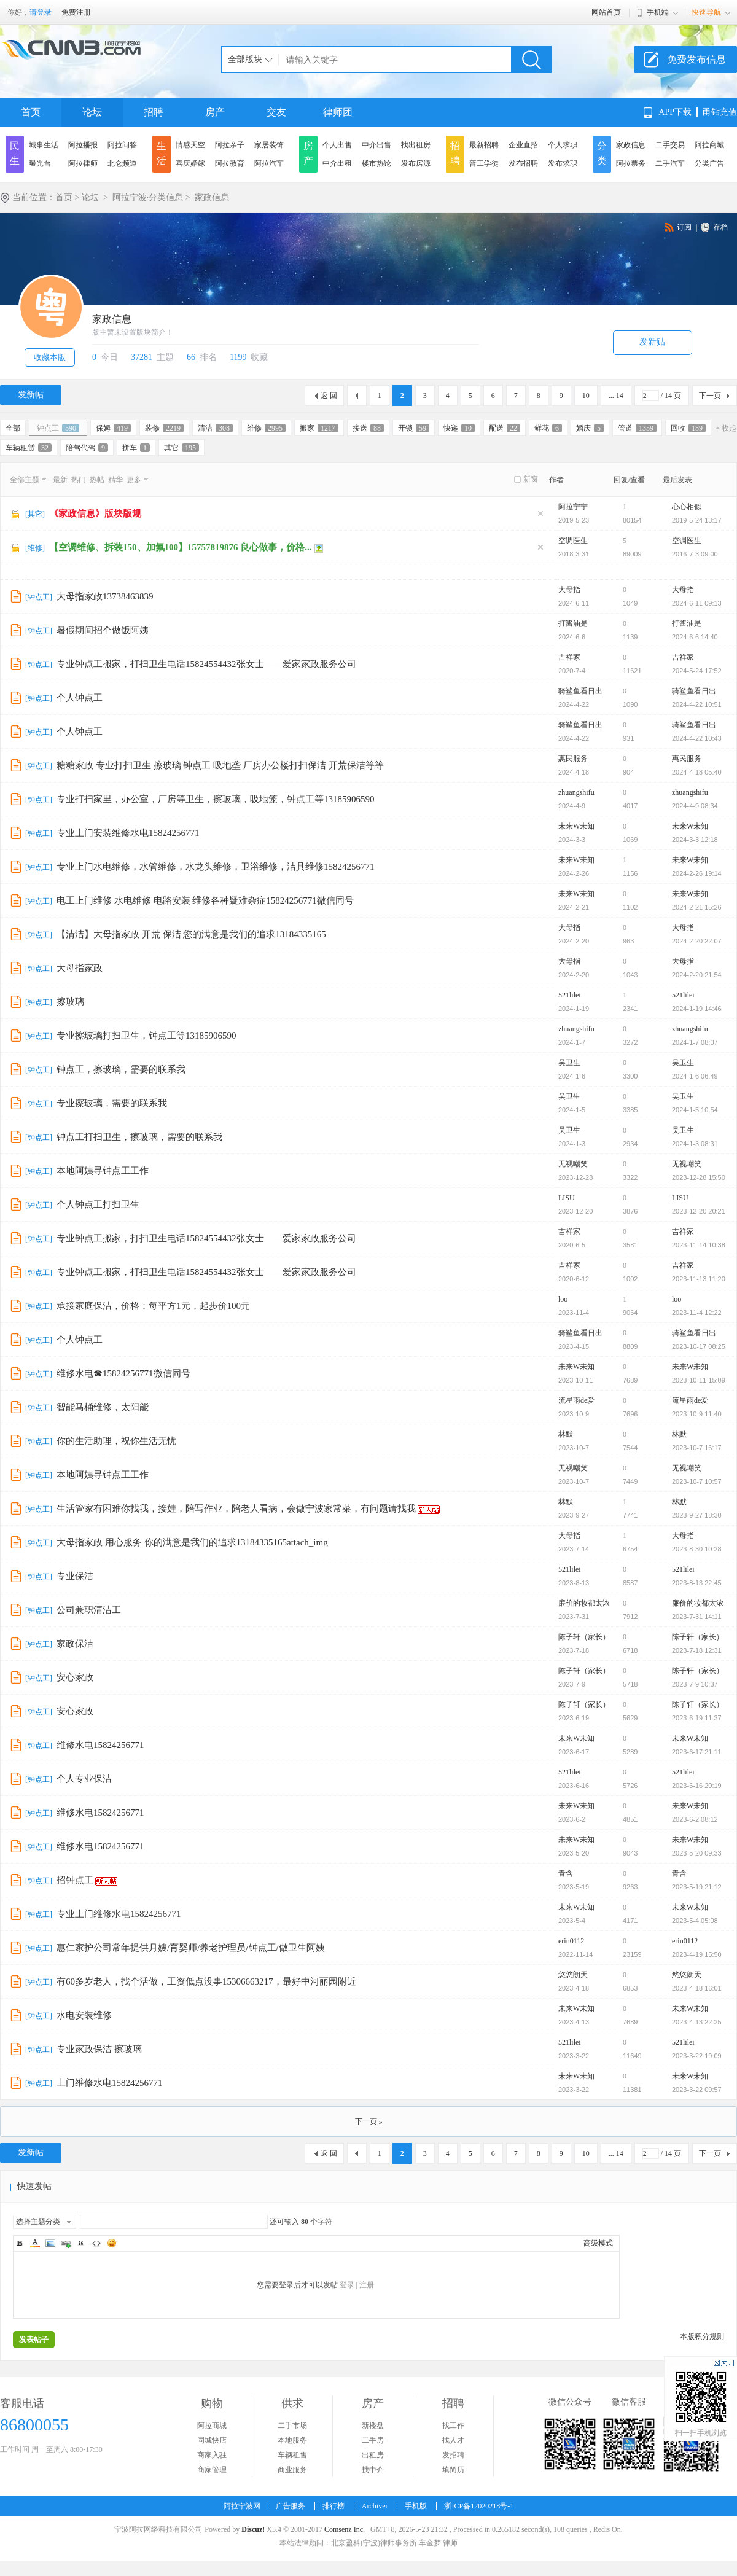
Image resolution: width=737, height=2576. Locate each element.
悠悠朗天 (573, 1974)
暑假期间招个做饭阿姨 (103, 630)
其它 (181, 447)
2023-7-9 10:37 (695, 1684)
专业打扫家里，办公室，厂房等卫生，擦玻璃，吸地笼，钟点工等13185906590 (216, 799)
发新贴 (652, 341)
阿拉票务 (630, 163)
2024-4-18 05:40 (697, 772)
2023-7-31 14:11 (697, 1616)
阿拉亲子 (229, 145)
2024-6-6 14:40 (695, 637)
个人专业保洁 (84, 1779)
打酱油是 (573, 623)
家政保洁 (75, 1644)
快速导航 (706, 12)
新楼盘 (373, 2425)
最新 (60, 479)
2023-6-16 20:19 (697, 1785)
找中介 (373, 2469)
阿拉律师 (83, 163)
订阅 (684, 227)
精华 (115, 479)
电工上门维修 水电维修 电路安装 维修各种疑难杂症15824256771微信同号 (205, 900)
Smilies (112, 2243)
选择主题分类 (38, 2221)
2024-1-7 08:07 (695, 1042)
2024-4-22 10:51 (697, 704)
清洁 (215, 428)
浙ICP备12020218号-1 (478, 2506)
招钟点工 (75, 1880)
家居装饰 (269, 145)
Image (50, 2243)
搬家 (319, 428)
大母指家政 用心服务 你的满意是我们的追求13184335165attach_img (192, 1542)
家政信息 (630, 145)
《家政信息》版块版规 (95, 513)
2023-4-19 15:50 (697, 1954)
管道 (637, 428)
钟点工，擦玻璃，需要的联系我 (121, 1069)
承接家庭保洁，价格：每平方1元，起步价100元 (153, 1306)
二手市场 (292, 2425)
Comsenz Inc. (344, 2529)
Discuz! (253, 2529)
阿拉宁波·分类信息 (148, 197)
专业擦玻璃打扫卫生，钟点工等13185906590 (146, 1035)
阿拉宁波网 (242, 2506)
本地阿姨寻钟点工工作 (103, 1171)
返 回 (329, 395)
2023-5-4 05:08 (695, 1920)
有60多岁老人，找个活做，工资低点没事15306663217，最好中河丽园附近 (206, 1981)
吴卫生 (569, 1062)
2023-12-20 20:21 (698, 1211)
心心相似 (686, 506)
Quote (81, 2243)
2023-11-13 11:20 (698, 1278)
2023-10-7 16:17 (697, 1447)
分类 (602, 153)
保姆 (113, 428)
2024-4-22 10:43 (697, 738)
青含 (565, 1873)
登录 (347, 2285)
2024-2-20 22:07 (697, 941)
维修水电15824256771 (100, 1745)
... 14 (616, 395)
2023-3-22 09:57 (697, 2089)
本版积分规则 (702, 2336)
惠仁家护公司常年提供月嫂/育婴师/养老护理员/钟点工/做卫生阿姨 (191, 1948)
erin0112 (571, 1941)
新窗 (530, 479)
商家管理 (212, 2469)
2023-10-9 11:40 (697, 1414)
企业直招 (523, 145)
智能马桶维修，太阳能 (103, 1407)
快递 (459, 428)
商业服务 (292, 2469)
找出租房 (416, 145)
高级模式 (598, 2243)
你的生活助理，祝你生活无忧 (116, 1441)
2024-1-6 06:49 (695, 1076)
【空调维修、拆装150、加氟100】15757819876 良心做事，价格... (180, 547)
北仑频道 (122, 163)
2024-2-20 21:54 (697, 974)
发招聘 (453, 2455)
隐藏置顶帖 (540, 513)
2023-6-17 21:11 (697, 1751)
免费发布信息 (696, 59)
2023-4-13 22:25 (697, 2022)
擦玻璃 (70, 1002)
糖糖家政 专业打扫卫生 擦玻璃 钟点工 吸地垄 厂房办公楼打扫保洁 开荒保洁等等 (220, 765)
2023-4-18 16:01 (697, 1988)
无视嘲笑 (573, 1164)
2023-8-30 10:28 (697, 1549)
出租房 (373, 2455)
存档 (720, 227)
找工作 (453, 2425)
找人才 (453, 2440)
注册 (366, 2285)
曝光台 (40, 163)
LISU (566, 1197)
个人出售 (337, 145)
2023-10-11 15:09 (698, 1380)
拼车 (136, 447)
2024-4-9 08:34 (695, 806)
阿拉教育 (229, 163)
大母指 (569, 589)
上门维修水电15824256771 (110, 2083)
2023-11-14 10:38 (698, 1245)
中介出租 (337, 163)
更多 (134, 479)
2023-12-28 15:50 (698, 1177)
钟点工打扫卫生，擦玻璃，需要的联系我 (139, 1137)
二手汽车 (670, 163)
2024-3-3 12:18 (695, 839)
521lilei (569, 995)
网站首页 (606, 12)
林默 (565, 1434)
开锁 (413, 428)
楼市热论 (376, 163)
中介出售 (376, 145)
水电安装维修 (84, 2015)
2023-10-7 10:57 (697, 1481)
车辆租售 (292, 2455)
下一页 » (369, 2121)
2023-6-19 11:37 (697, 1718)
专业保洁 (75, 1576)
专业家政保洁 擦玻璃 (99, 2049)
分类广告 (709, 163)
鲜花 (548, 428)
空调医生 (573, 540)
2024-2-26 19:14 (697, 873)
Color (35, 2243)
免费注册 (76, 12)
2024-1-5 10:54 (695, 1110)
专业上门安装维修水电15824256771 (128, 833)
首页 (31, 112)
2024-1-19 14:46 (697, 1008)
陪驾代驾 (87, 447)
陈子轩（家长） (584, 1637)
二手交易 (670, 145)
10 (586, 395)
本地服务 (292, 2440)
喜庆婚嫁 (190, 163)
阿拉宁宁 (573, 506)
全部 (13, 428)
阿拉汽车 (269, 163)
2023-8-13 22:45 (697, 1583)
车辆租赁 (29, 447)
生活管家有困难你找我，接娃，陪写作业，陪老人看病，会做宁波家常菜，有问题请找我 (236, 1508)
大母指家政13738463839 (105, 596)
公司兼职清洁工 (89, 1610)
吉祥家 (569, 657)
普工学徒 (484, 163)
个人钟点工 (80, 698)
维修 (266, 428)
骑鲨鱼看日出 (580, 691)
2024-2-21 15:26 (697, 907)
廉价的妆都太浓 (584, 1603)
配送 (504, 428)
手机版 (416, 2506)
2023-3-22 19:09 (697, 2055)
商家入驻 (212, 2455)
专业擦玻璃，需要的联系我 (112, 1103)
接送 (368, 428)
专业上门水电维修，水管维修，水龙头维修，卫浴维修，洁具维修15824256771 (216, 867)
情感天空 (190, 145)
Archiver (375, 2506)
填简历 (453, 2469)
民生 (15, 153)
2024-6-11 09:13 (697, 603)
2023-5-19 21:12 (697, 1887)
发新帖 (31, 394)
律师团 (338, 112)
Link (66, 2243)
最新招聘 (484, 145)
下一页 (710, 395)
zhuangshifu (576, 792)
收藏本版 (50, 357)
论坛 (92, 112)
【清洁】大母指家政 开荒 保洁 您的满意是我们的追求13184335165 (191, 934)
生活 (161, 153)
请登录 (40, 12)
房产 (215, 112)
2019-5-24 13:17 (697, 520)
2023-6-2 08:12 (695, 1819)
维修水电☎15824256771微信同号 (123, 1373)
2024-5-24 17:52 (697, 670)
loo (562, 1299)
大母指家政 (80, 968)
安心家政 (75, 1677)
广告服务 (290, 2506)
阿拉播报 (83, 145)
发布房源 (416, 163)
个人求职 (562, 145)
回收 (688, 428)
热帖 (97, 479)
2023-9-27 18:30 (697, 1515)
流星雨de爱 (576, 1400)
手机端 (658, 12)
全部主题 (24, 479)
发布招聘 (523, 163)
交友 (276, 112)
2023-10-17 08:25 (698, 1346)
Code (96, 2243)
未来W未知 (576, 826)
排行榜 (333, 2506)
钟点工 (58, 428)
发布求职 (562, 163)
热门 (78, 479)
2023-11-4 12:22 (697, 1312)
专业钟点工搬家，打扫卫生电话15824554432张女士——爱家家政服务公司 (206, 664)
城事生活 (43, 145)
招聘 (153, 112)
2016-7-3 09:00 (695, 554)
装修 (164, 428)
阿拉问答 (122, 145)
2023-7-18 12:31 (697, 1650)
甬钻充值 (720, 112)
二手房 (373, 2440)
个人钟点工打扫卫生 (98, 1204)
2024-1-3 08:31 (695, 1143)
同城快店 (212, 2440)
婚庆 (590, 428)
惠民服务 (573, 758)
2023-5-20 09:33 (697, 1853)
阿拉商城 (709, 145)
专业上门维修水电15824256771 (119, 1914)
